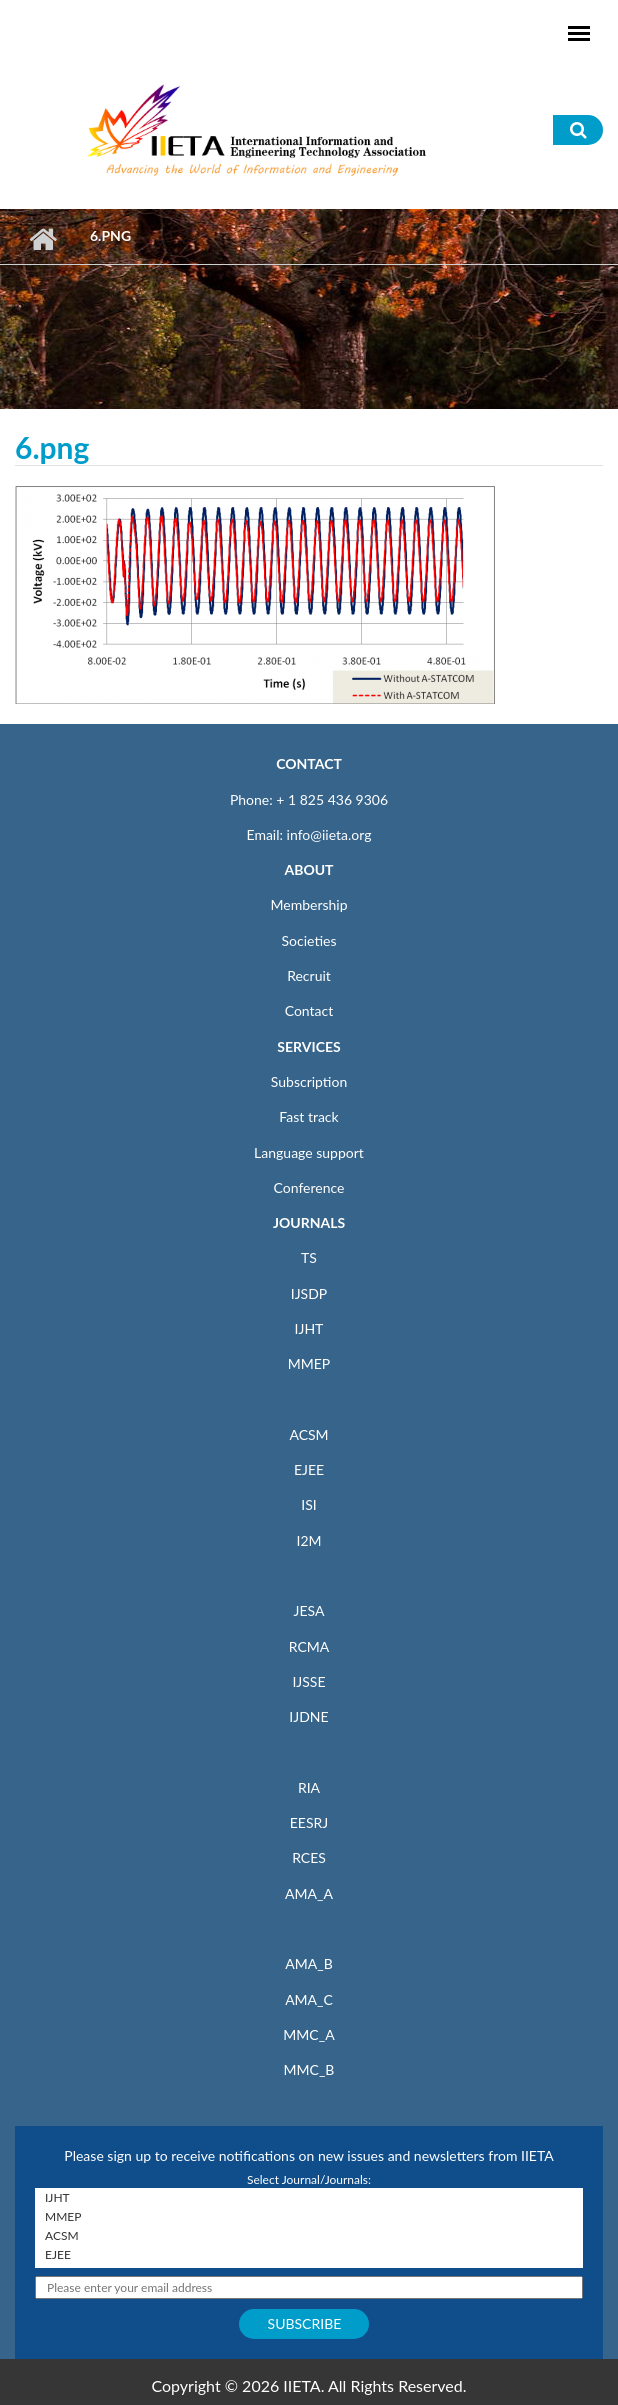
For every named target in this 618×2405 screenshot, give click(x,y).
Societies (309, 940)
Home (42, 239)
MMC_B (309, 2069)
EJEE (309, 1469)
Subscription (309, 1081)
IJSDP (309, 1293)
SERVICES (308, 1046)
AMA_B (308, 1963)
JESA (309, 1610)
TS (309, 1257)
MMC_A (308, 2034)
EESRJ (309, 1822)
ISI (308, 1504)
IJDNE (308, 1716)
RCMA (309, 1646)
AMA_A (309, 1893)
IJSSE (308, 1681)
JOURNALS (309, 1222)
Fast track (308, 1116)
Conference (309, 1187)
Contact (309, 1010)
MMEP (309, 1363)
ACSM (308, 1434)
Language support (309, 1152)
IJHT (309, 1328)
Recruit (309, 975)
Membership (308, 904)
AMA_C (309, 1999)
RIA (309, 1787)
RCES (309, 1857)
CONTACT (309, 763)
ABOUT (308, 869)
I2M (308, 1540)
